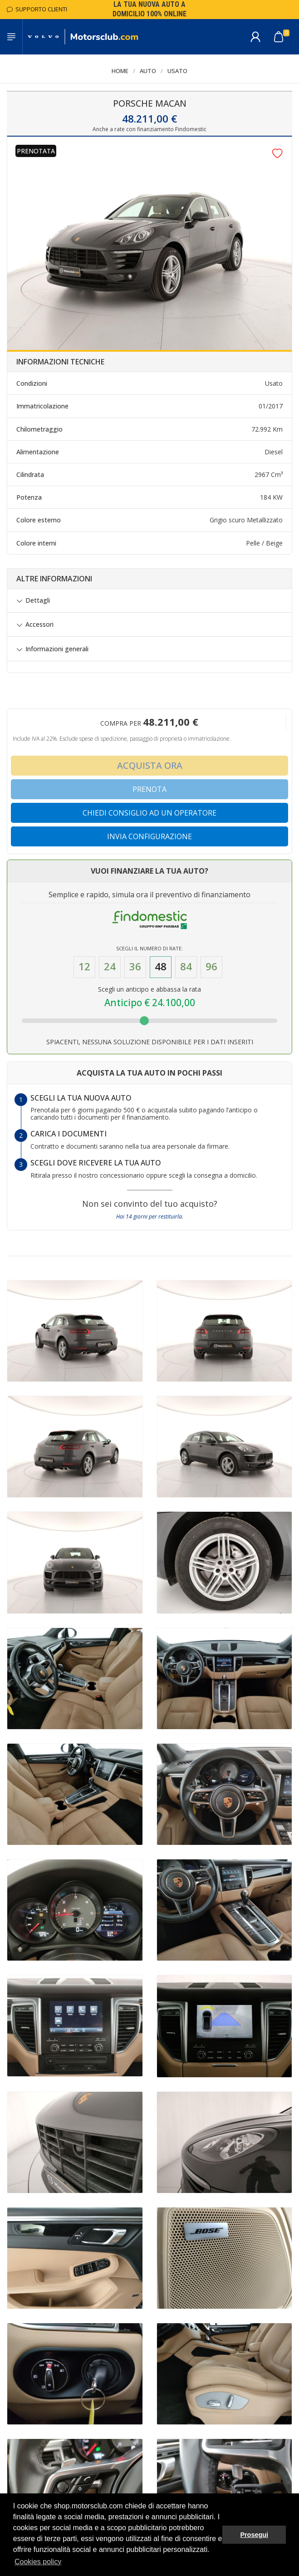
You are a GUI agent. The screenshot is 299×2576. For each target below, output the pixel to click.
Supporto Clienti (37, 9)
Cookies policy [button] (38, 2562)
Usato (177, 71)
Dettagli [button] (37, 600)
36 (135, 966)
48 (161, 966)
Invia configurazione (149, 836)
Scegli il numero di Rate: (149, 948)
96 (211, 966)
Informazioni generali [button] (56, 649)
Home (120, 71)
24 (110, 966)
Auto (148, 71)
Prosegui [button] (254, 2534)
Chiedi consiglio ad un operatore (149, 813)
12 (84, 966)
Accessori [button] (39, 624)
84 (186, 966)
